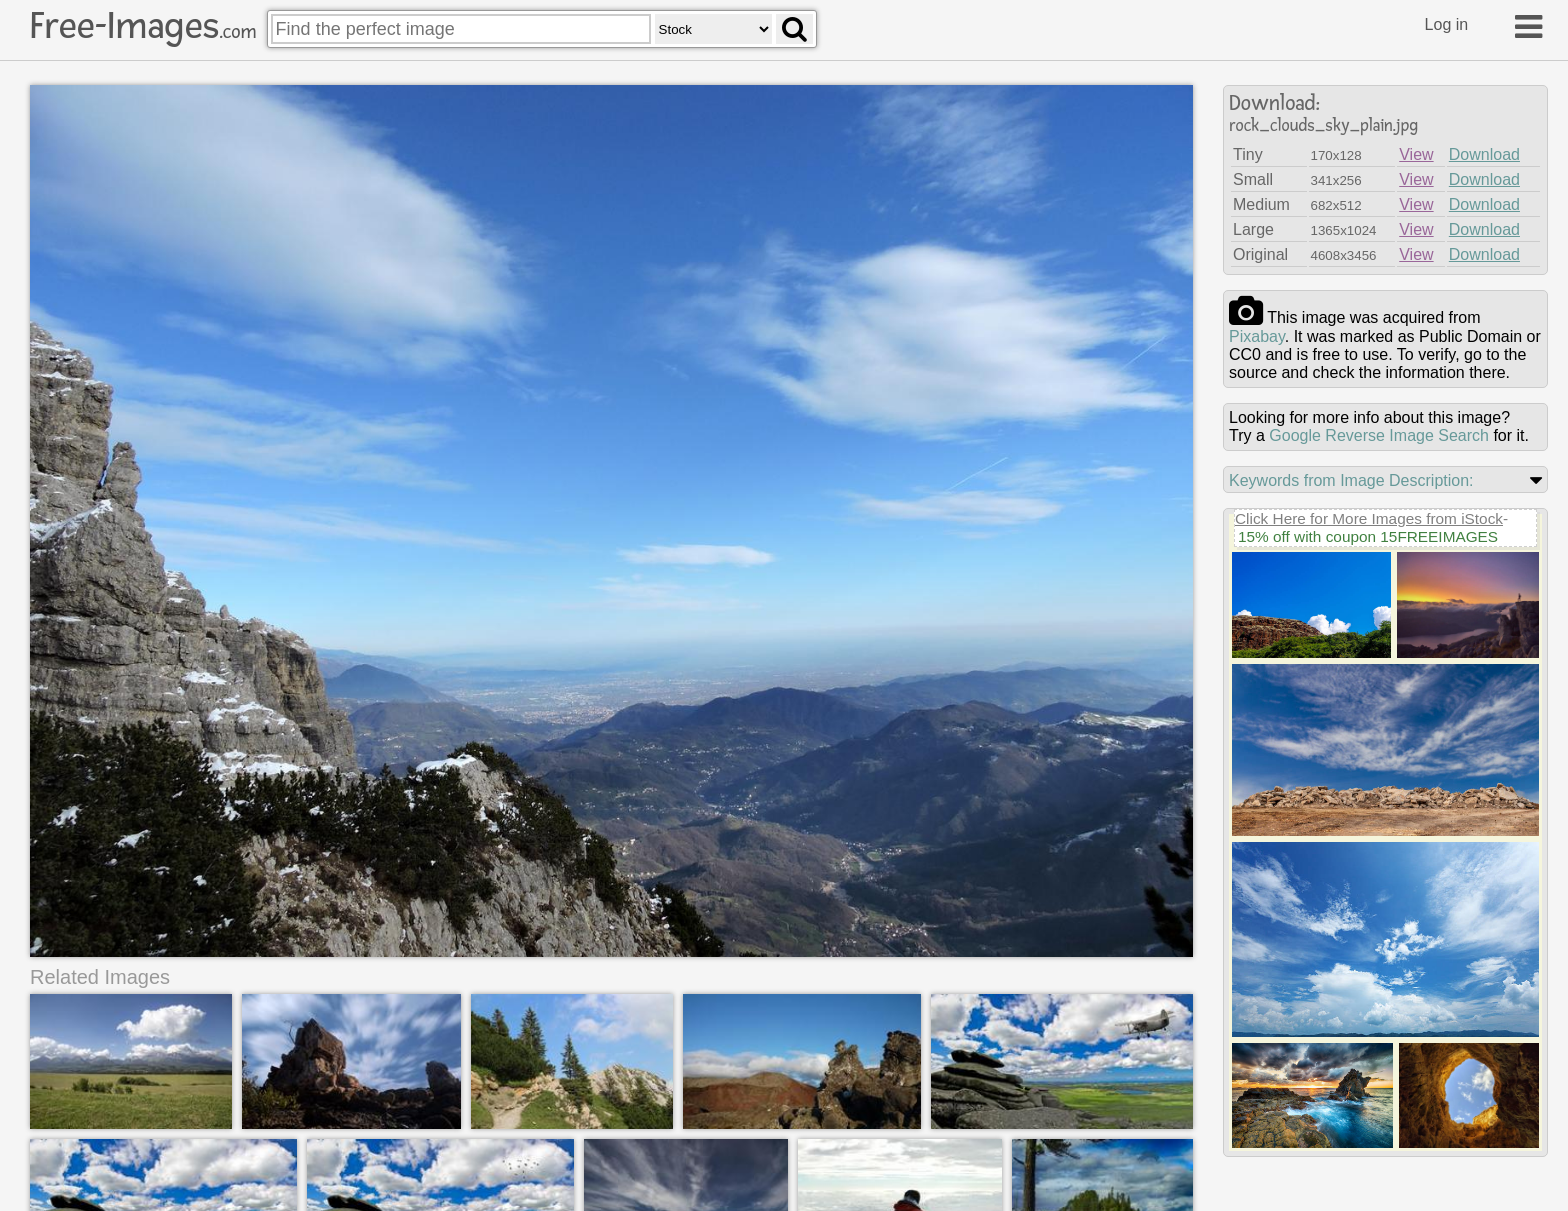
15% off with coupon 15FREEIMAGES (1368, 536)
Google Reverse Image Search (1379, 435)
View (1416, 154)
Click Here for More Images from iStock (1369, 518)
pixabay (1257, 336)
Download (1484, 154)
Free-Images (143, 26)
